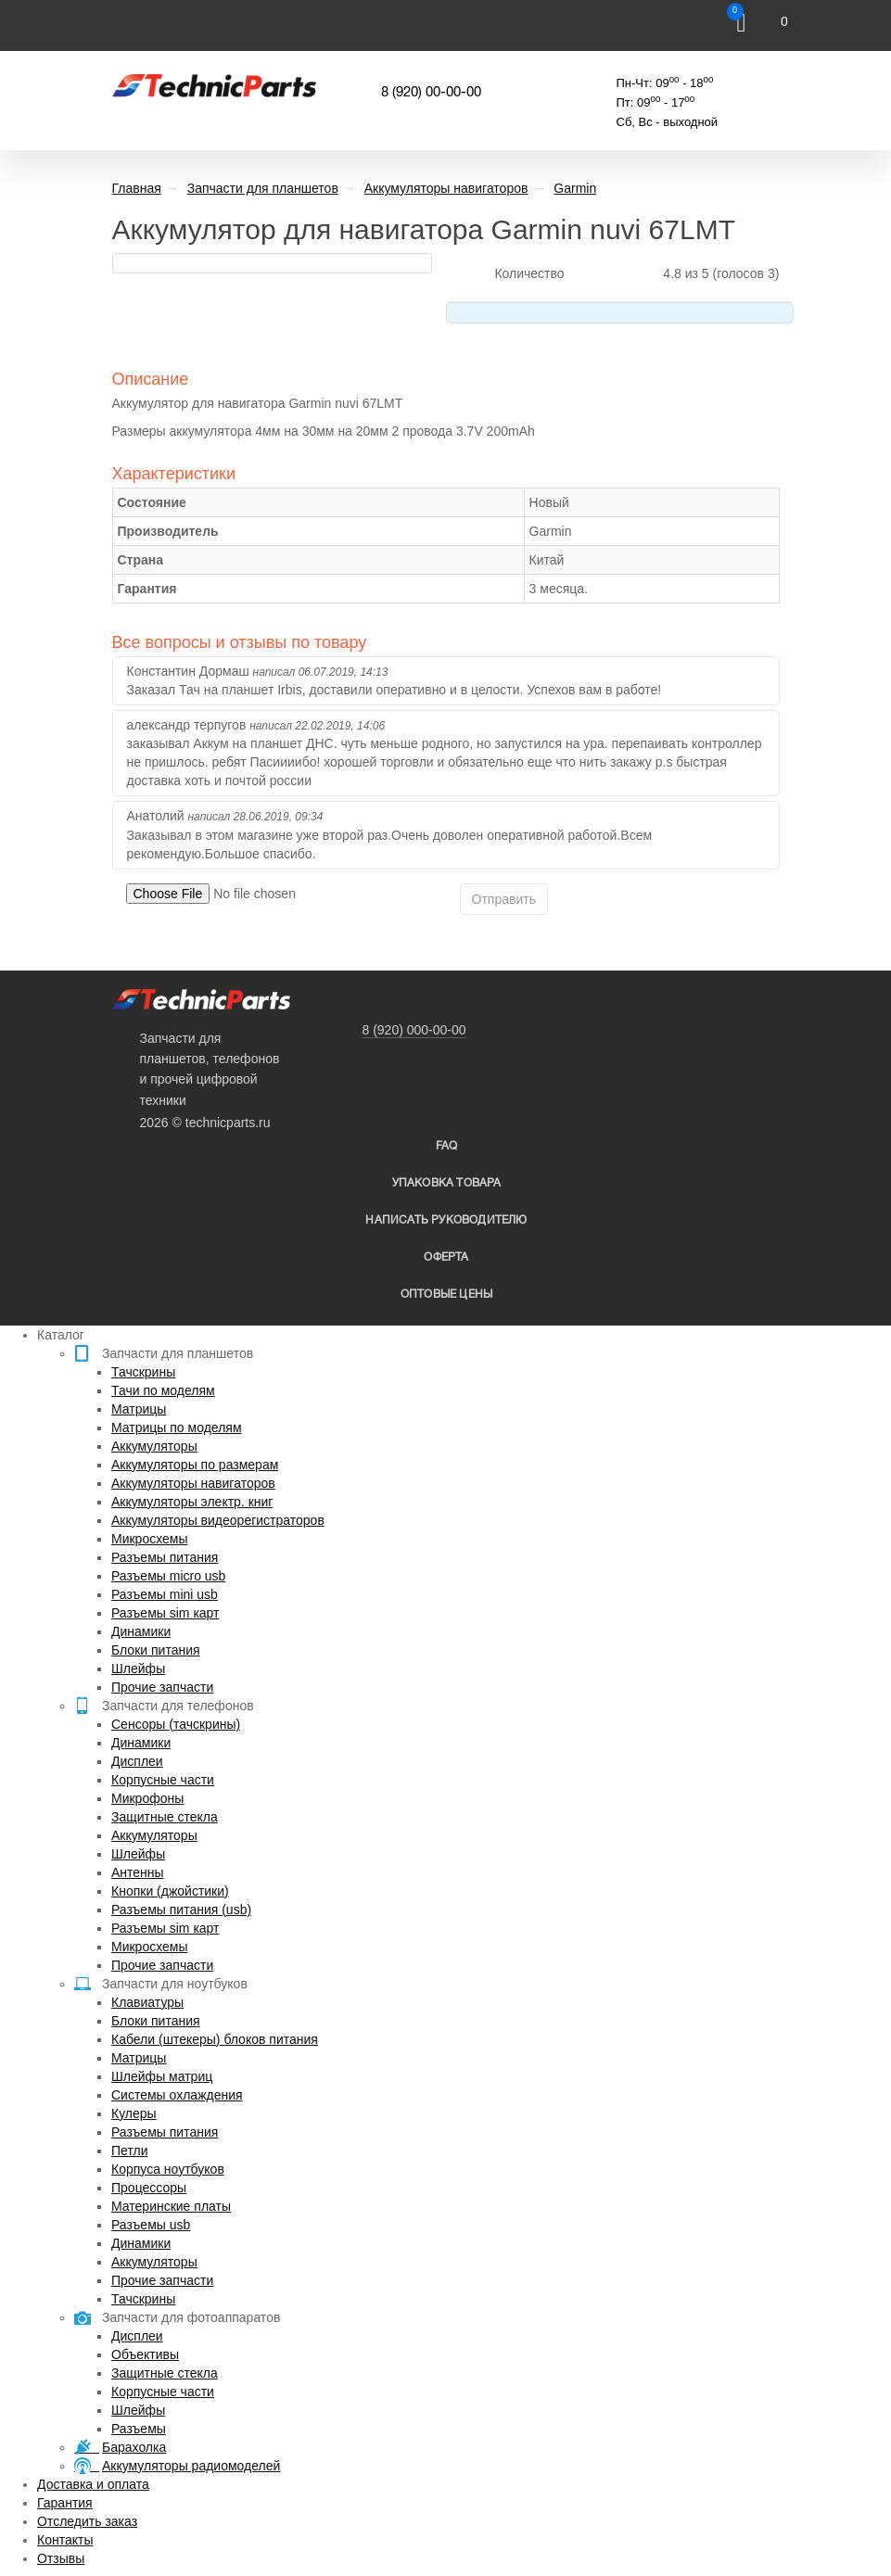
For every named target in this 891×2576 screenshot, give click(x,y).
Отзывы (60, 2558)
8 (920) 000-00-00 (414, 1029)
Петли (129, 2150)
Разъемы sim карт (165, 1612)
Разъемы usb (150, 2224)
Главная (136, 188)
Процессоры (148, 2187)
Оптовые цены (446, 1294)
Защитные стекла (164, 1816)
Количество (529, 273)
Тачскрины (143, 1371)
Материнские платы (171, 2206)
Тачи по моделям (163, 1390)
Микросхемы (149, 1538)
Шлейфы (138, 1668)
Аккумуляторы (154, 1446)
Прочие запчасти (162, 1687)
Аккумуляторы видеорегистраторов (218, 1520)
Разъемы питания (164, 1557)
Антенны (137, 1872)
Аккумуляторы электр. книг (192, 1501)
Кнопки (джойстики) (170, 1891)
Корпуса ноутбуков (167, 2169)
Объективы (145, 2354)
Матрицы (138, 1409)
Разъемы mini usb (164, 1594)
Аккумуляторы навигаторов (193, 1483)
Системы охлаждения (177, 2094)
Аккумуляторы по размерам (194, 1464)
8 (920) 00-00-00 (431, 92)
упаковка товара (447, 1183)
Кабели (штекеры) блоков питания (214, 2039)
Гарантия (65, 2502)
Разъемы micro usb (168, 1575)
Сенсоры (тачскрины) (175, 1724)
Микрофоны (147, 1798)
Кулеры (134, 2113)
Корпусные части (162, 1779)
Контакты (65, 2539)
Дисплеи (137, 1761)
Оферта (446, 1257)
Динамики (141, 1631)
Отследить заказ (87, 2521)
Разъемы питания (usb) (181, 1909)
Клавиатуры (147, 2002)
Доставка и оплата (93, 2484)
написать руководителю (446, 1220)
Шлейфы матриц (161, 2076)
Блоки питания (155, 1650)
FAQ (447, 1146)
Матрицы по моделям (176, 1427)
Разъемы (138, 2428)
